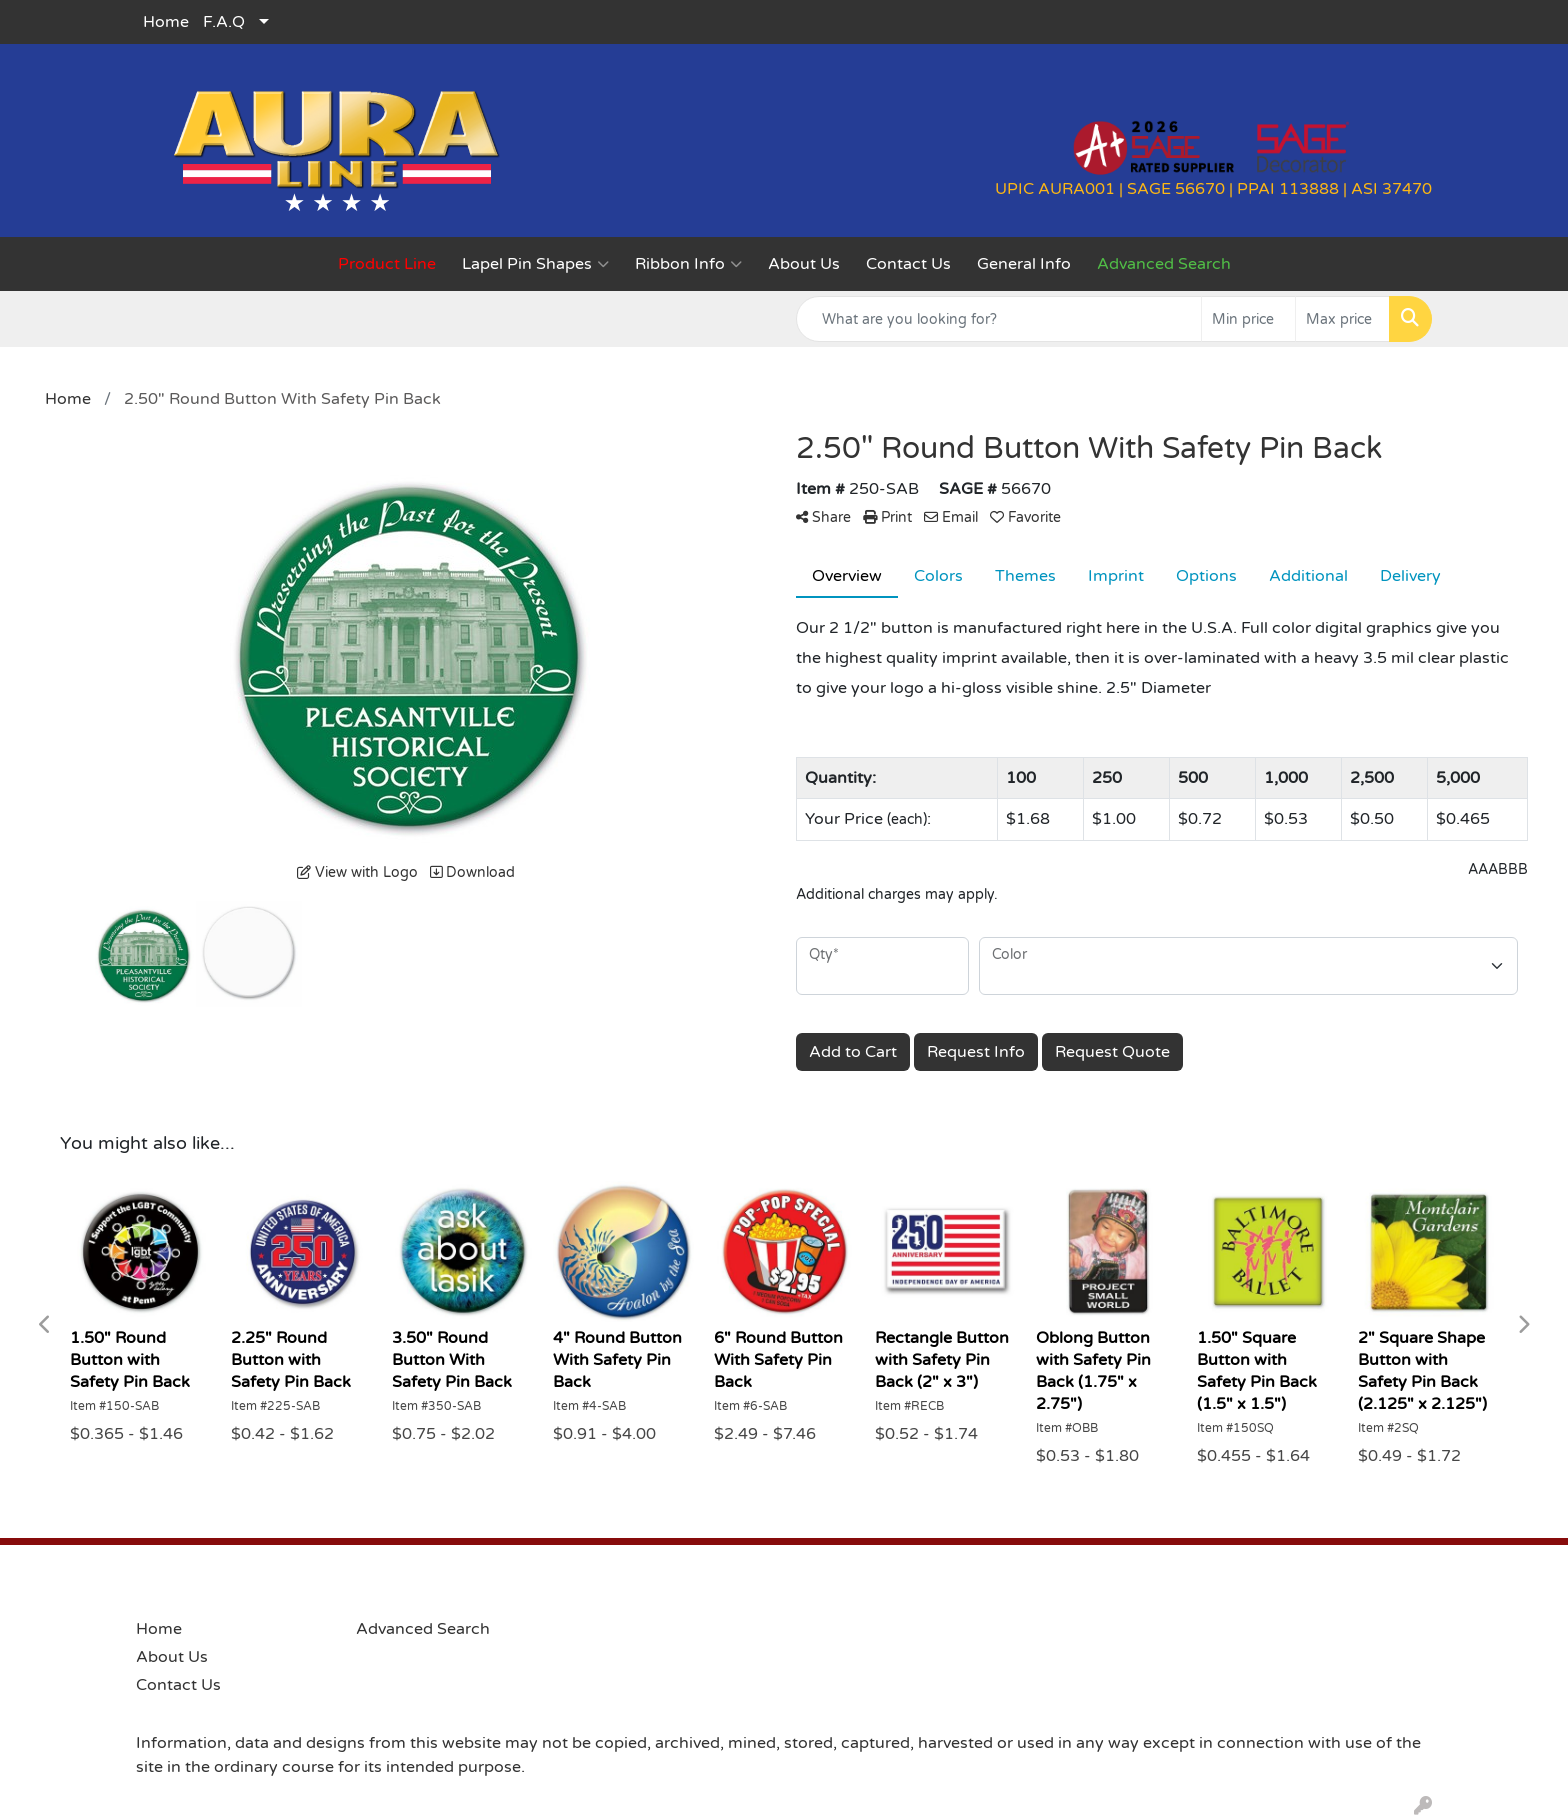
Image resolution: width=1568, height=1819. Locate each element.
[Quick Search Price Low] (1248, 319)
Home (166, 22)
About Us (804, 264)
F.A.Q (224, 22)
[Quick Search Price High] (1342, 319)
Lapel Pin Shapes (535, 264)
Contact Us (908, 264)
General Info (1024, 264)
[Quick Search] (999, 319)
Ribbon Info (688, 264)
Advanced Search (423, 1629)
